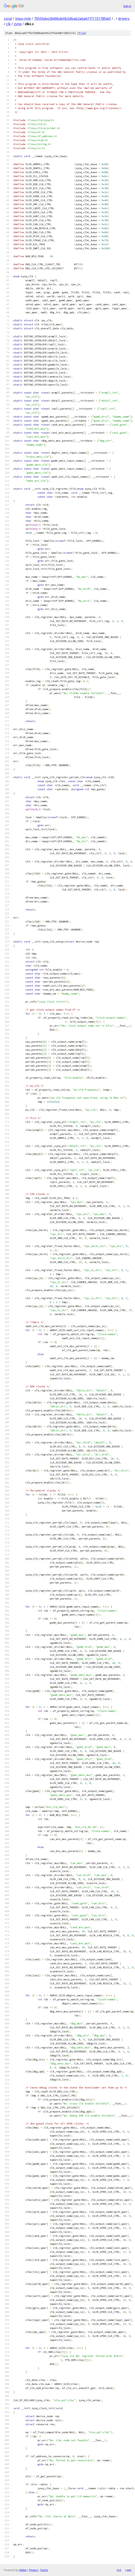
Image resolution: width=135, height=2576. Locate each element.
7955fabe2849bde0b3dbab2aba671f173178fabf (72, 18)
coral (8, 18)
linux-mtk (23, 18)
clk (8, 24)
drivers (123, 18)
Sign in (127, 6)
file (82, 33)
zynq (17, 24)
